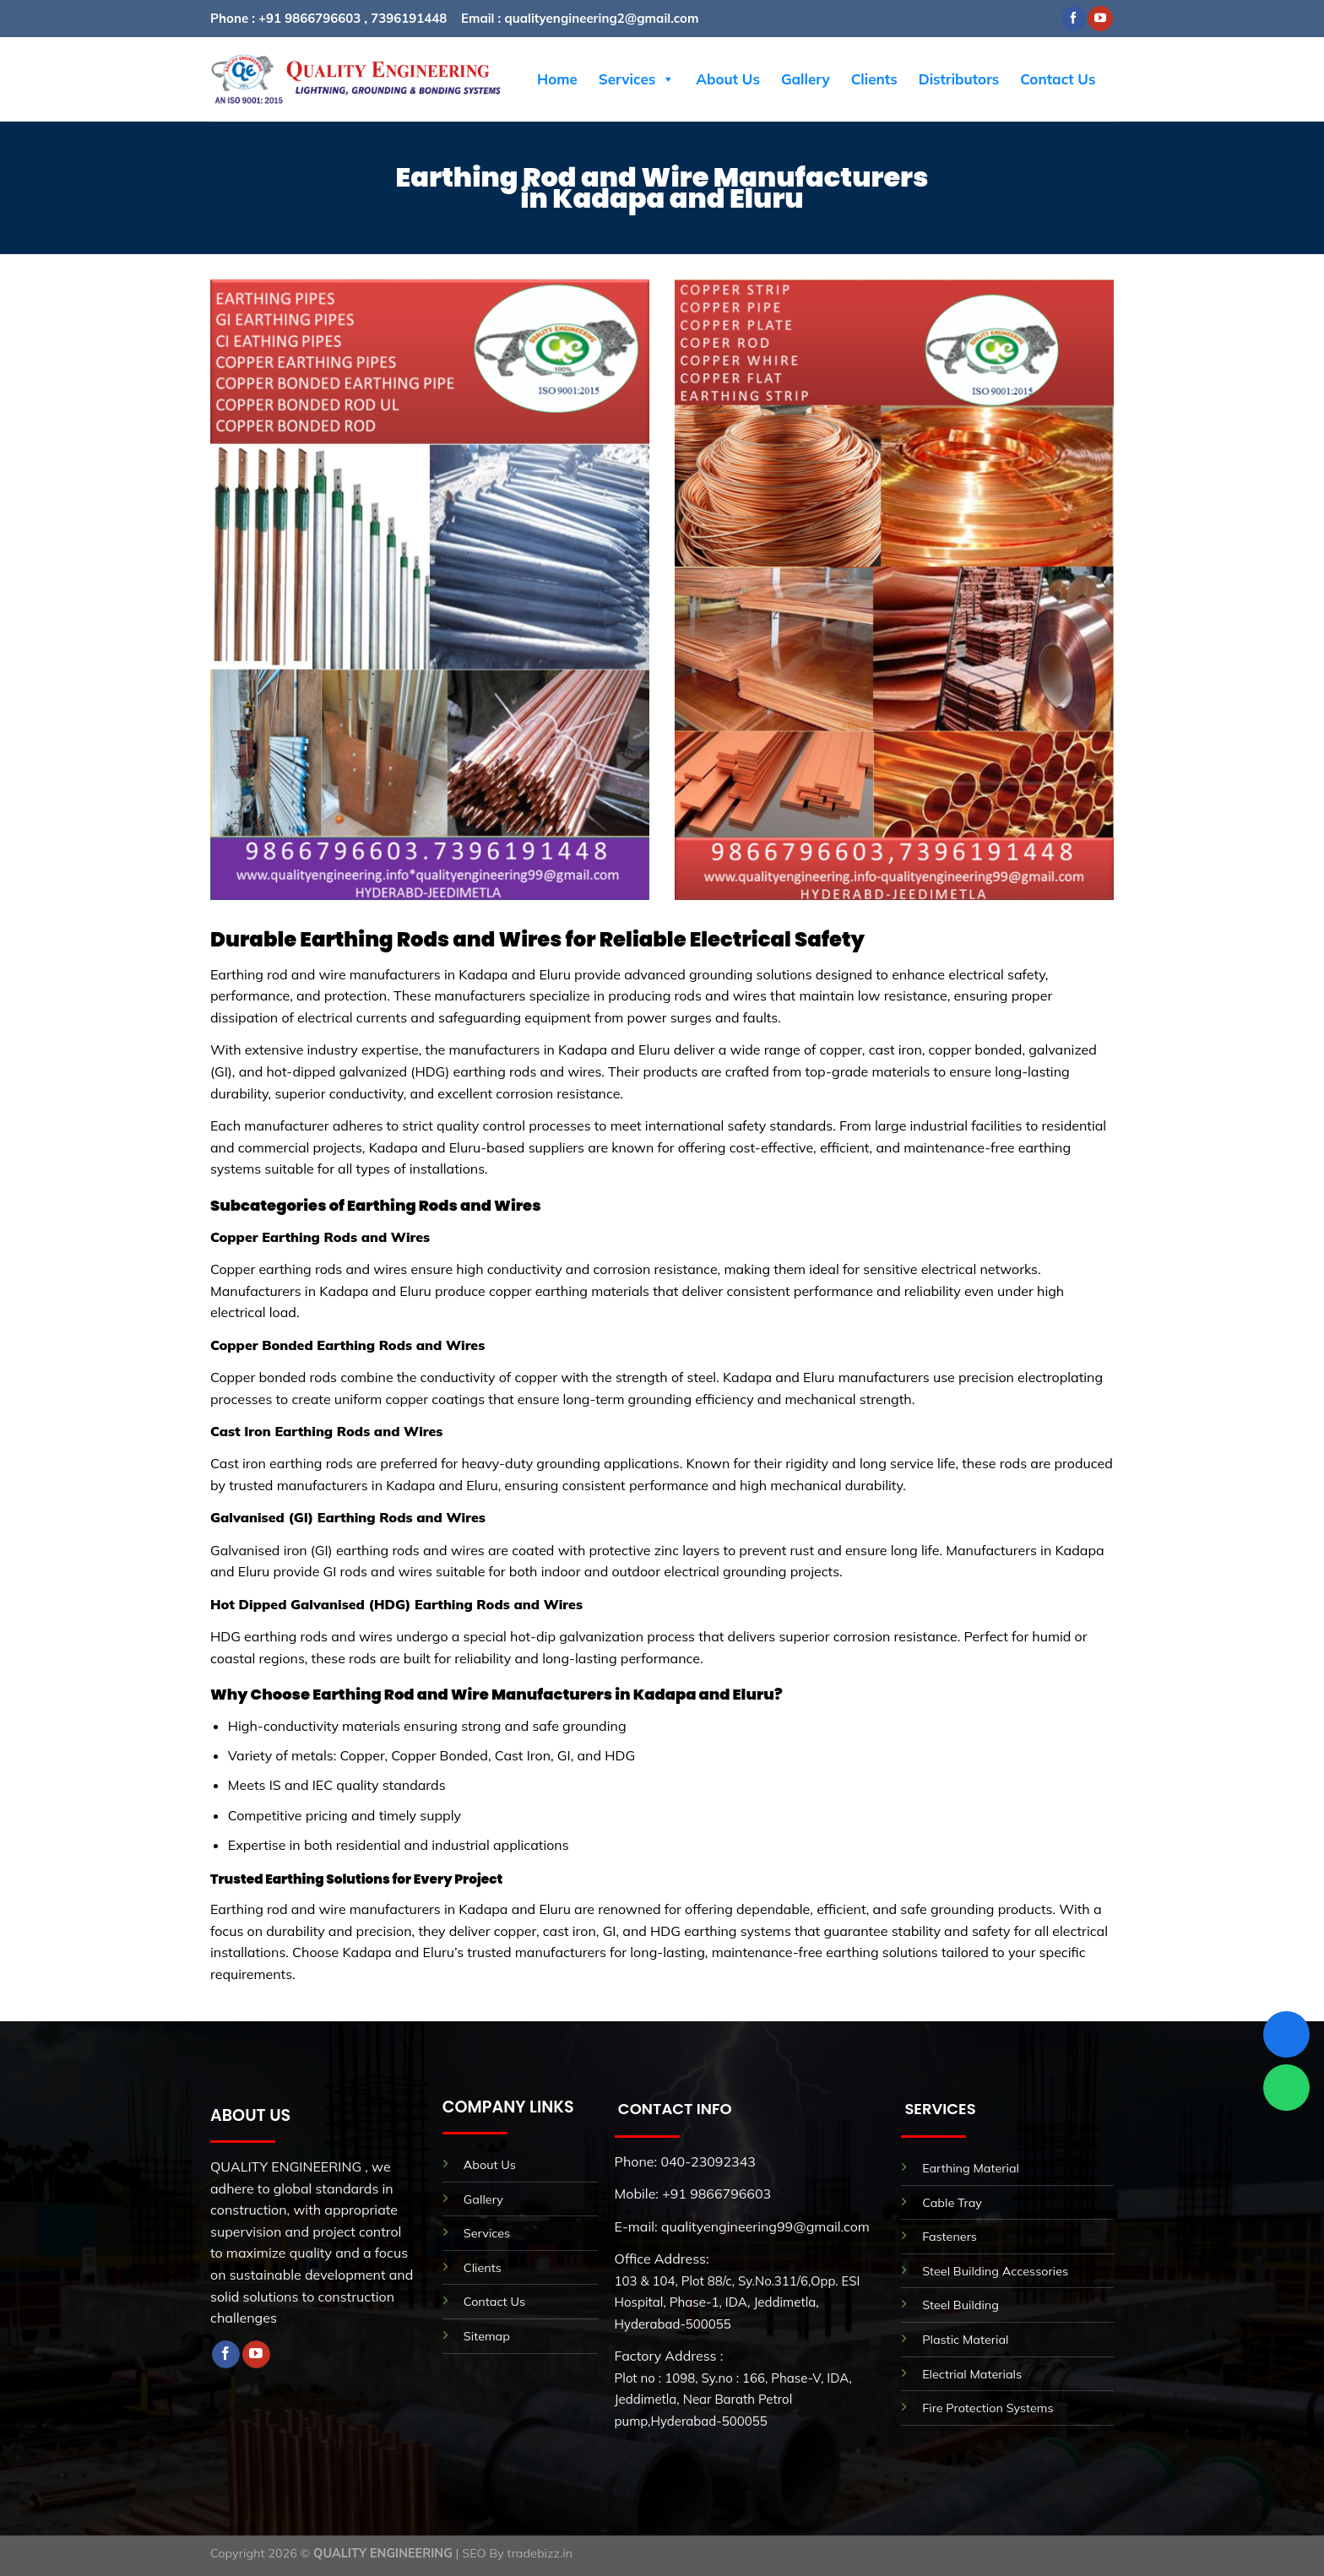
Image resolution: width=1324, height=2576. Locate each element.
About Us (728, 79)
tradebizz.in (539, 2553)
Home (557, 79)
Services (637, 79)
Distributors (959, 79)
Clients (874, 79)
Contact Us (1057, 79)
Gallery (805, 79)
